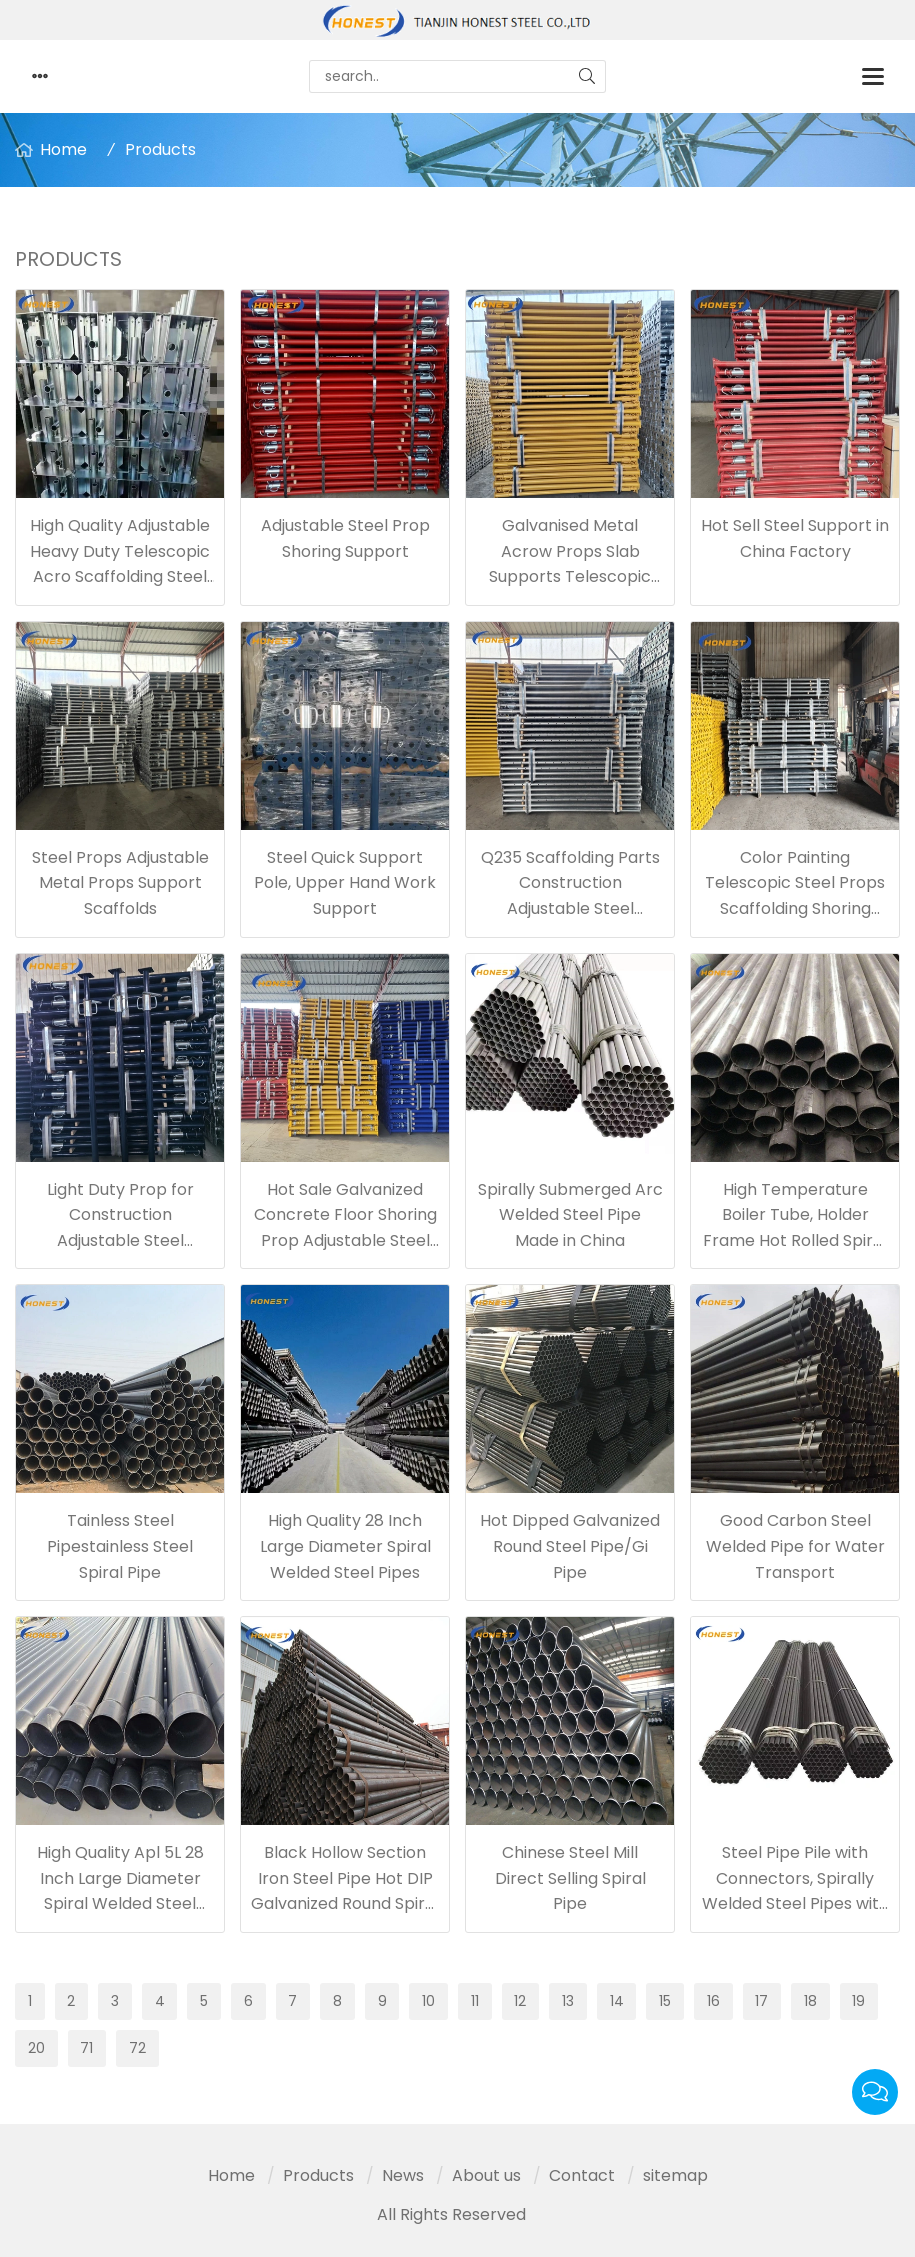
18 (810, 2001)
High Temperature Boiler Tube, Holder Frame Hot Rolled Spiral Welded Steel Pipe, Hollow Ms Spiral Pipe (795, 1240)
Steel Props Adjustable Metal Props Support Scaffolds (120, 883)
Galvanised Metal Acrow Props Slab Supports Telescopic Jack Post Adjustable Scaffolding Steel (570, 576)
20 (36, 2048)
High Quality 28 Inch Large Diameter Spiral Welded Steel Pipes (345, 1546)
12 (520, 2001)
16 (713, 2001)
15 (665, 2001)
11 (475, 2001)
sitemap (675, 2175)
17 (761, 2001)
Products (160, 149)
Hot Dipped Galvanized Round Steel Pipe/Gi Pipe (570, 1546)
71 (86, 2048)
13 (568, 2001)
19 (858, 2001)
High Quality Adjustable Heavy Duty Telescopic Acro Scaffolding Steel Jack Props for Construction (120, 576)
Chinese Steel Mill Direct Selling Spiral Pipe (570, 1878)
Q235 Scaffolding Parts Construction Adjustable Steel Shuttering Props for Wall (570, 908)
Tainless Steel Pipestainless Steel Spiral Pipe (120, 1546)
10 (428, 2001)
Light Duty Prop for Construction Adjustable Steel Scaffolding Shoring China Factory (120, 1240)
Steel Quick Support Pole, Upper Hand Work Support (345, 883)
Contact (582, 2175)
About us (486, 2175)
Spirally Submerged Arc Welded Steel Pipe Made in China (570, 1215)
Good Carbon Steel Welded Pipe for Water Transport (795, 1546)
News (403, 2175)
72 (137, 2048)
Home (63, 149)
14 (617, 2001)
